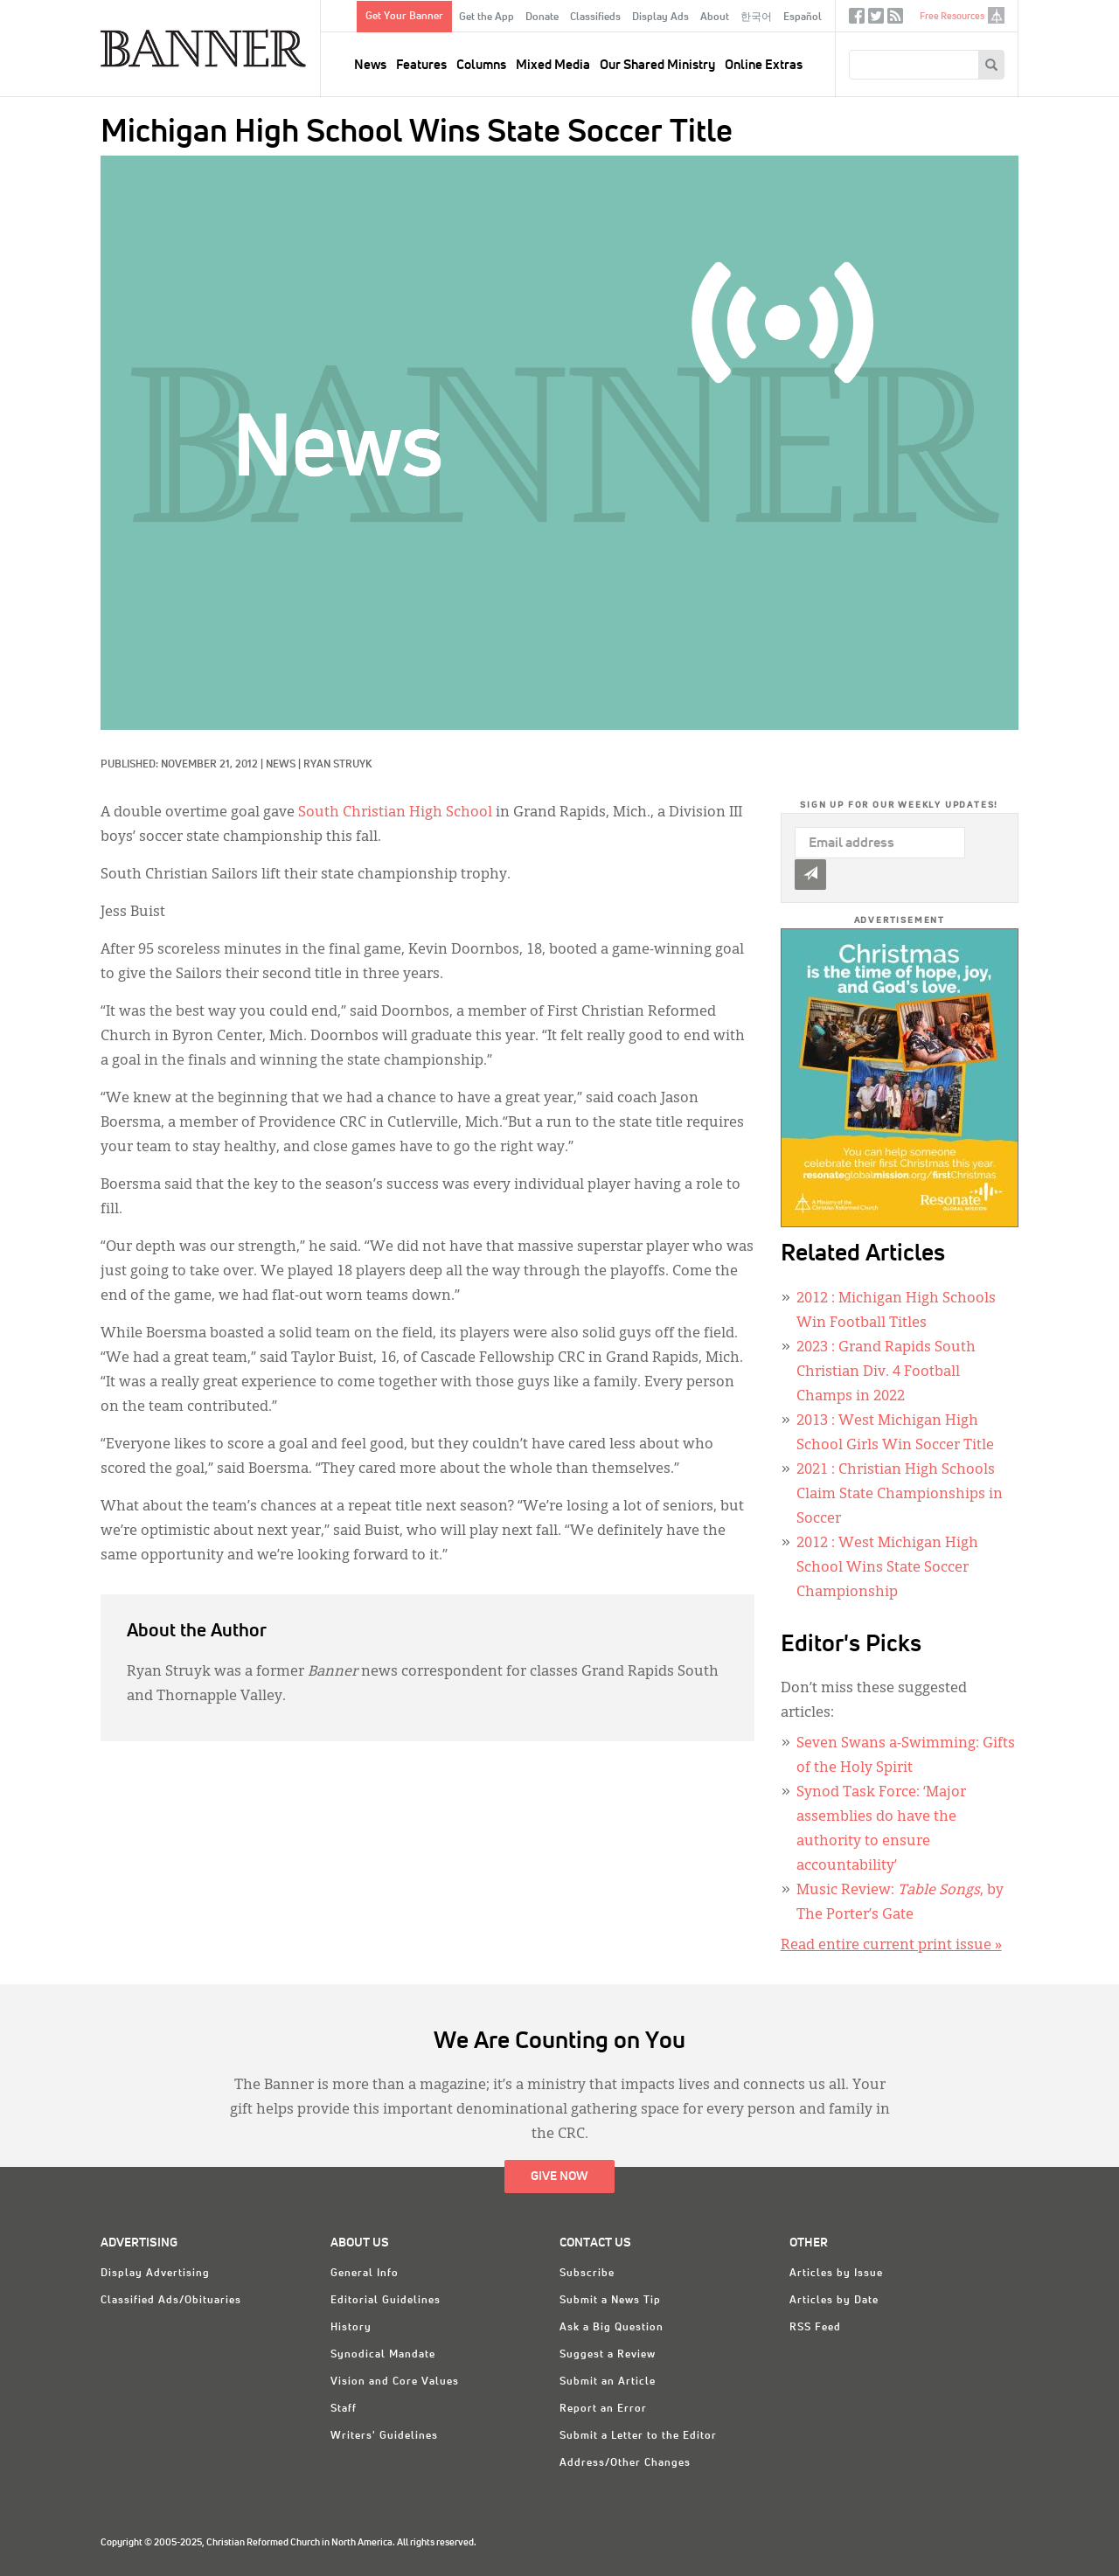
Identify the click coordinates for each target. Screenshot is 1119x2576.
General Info (364, 2273)
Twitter (876, 19)
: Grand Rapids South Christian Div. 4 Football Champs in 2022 (886, 1372)
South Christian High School (395, 813)
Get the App (486, 17)
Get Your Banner (404, 16)
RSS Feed (815, 2328)
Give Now (559, 2176)
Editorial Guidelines (385, 2300)
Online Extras (764, 65)
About (714, 17)
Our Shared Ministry (657, 65)
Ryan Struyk (337, 765)
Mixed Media (553, 65)
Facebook (857, 19)
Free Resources (952, 16)
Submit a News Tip (610, 2300)
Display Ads (660, 17)
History (351, 2328)
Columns (481, 65)
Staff (343, 2409)
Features (421, 65)
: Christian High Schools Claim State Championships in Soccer (899, 1494)
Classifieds (595, 17)
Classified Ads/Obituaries (171, 2300)
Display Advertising (155, 2273)
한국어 (756, 17)
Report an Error (603, 2409)
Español (802, 17)
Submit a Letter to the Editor (638, 2436)
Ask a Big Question (612, 2328)
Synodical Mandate (382, 2355)
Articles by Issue (836, 2273)
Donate (542, 17)
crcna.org (996, 15)
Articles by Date (834, 2300)
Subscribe (587, 2273)
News (370, 65)
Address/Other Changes (625, 2463)
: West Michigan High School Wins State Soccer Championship (887, 1568)
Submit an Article (608, 2382)
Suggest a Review (608, 2355)
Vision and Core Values (394, 2382)
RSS (895, 19)
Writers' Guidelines (384, 2436)
